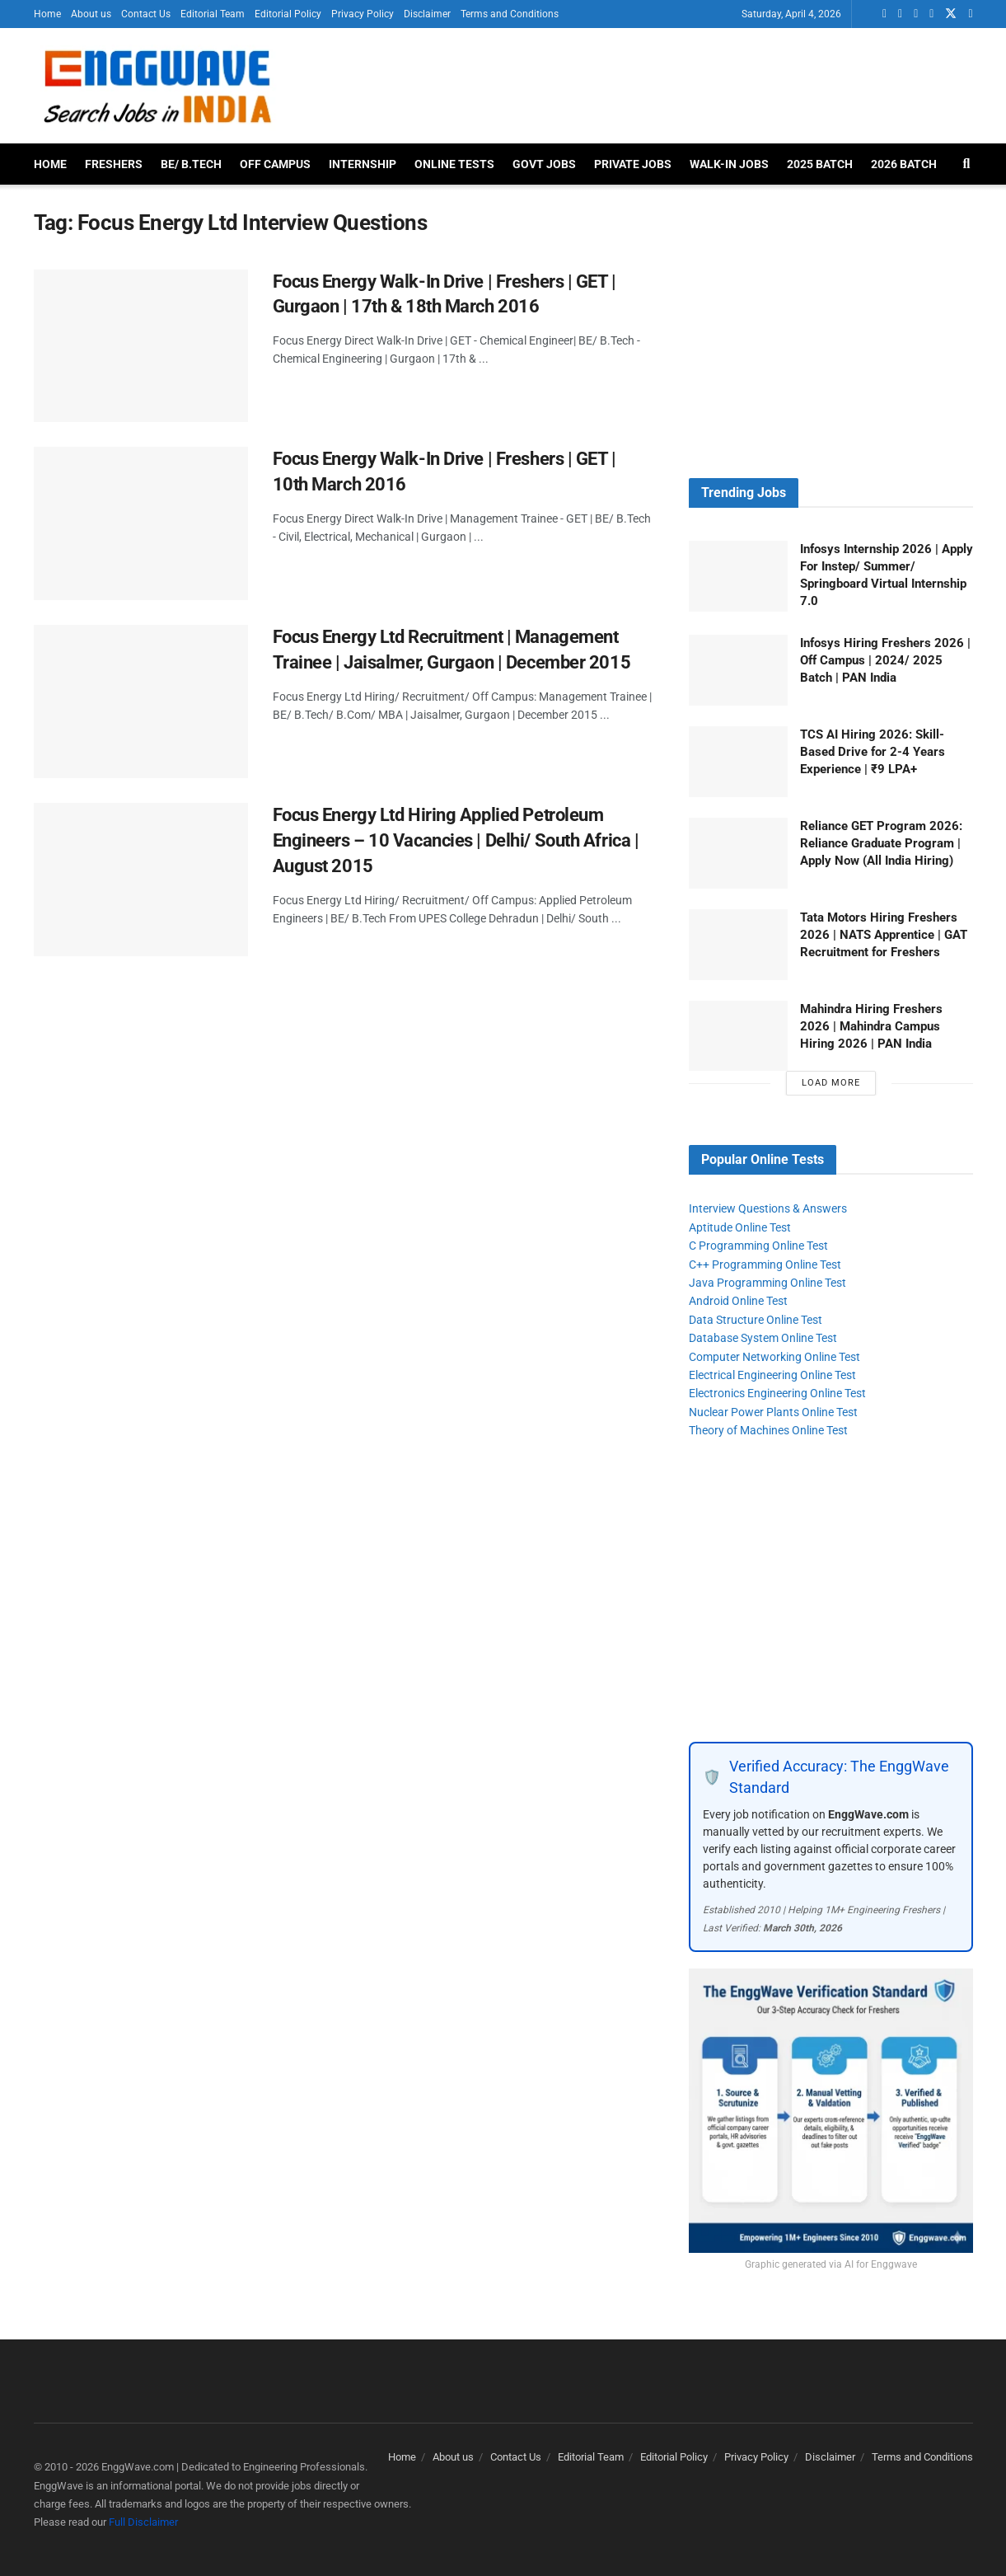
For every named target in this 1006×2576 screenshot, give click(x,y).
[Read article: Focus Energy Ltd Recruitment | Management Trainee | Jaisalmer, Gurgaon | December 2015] (141, 701)
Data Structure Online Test (755, 1319)
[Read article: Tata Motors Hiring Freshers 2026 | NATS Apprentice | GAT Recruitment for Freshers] (738, 944)
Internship (362, 164)
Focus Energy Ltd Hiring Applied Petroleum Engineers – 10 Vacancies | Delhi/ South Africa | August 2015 (456, 840)
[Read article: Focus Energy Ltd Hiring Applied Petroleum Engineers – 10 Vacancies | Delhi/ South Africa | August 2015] (141, 879)
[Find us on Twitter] (951, 14)
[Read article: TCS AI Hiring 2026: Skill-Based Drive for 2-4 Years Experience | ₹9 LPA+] (738, 761)
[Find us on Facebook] (916, 14)
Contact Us (146, 14)
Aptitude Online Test (740, 1227)
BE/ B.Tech (191, 164)
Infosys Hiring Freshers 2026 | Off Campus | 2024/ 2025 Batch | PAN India (885, 660)
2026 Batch (904, 164)
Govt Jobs (544, 164)
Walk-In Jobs (729, 164)
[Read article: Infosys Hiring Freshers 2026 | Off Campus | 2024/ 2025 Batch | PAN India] (738, 670)
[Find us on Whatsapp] (884, 14)
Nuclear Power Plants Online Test (773, 1412)
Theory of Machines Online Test (768, 1430)
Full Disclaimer (143, 2522)
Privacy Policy (362, 14)
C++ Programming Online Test (765, 1264)
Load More (831, 1082)
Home (47, 14)
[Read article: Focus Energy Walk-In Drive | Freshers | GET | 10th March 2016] (141, 523)
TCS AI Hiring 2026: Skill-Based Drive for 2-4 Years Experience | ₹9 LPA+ (872, 752)
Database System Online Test (763, 1337)
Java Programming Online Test (767, 1282)
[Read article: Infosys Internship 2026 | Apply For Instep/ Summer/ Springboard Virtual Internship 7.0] (738, 576)
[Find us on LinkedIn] (900, 14)
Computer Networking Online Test (774, 1356)
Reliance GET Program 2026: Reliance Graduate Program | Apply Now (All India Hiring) (881, 843)
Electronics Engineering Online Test (777, 1393)
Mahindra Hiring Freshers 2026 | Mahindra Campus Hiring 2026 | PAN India (871, 1026)
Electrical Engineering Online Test (772, 1375)
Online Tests (454, 164)
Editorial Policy (288, 14)
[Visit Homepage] (156, 85)
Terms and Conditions (510, 14)
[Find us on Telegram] (931, 14)
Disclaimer (427, 14)
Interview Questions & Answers (768, 1208)
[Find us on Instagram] (970, 14)
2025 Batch (820, 164)
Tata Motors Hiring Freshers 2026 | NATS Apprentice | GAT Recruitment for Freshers (883, 935)
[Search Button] (967, 164)
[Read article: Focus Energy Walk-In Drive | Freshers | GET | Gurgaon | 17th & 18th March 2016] (141, 346)
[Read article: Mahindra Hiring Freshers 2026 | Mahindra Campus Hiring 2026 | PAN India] (738, 1036)
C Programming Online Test (758, 1245)
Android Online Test (738, 1300)
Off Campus (275, 164)
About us (91, 14)
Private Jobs (632, 164)
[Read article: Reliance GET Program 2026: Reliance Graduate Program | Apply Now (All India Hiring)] (738, 853)
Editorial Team (212, 14)
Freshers (114, 164)
